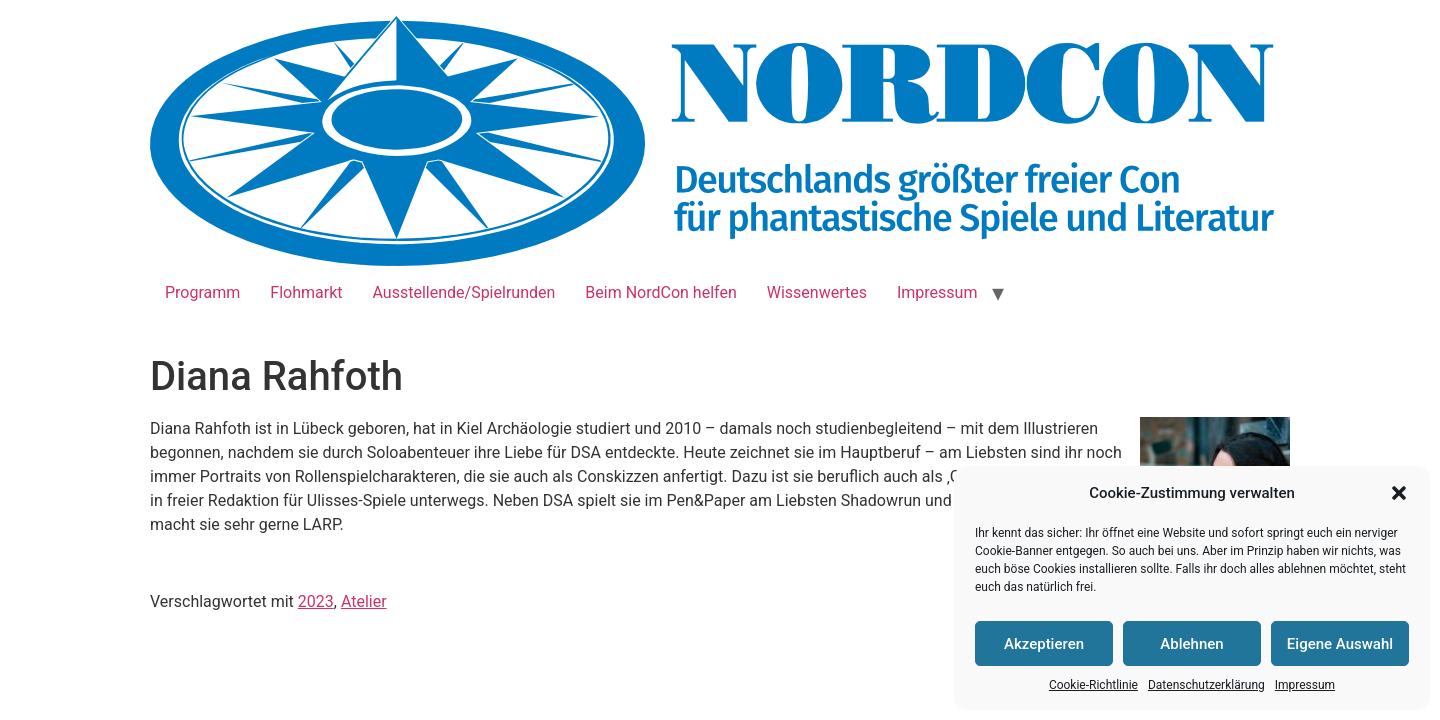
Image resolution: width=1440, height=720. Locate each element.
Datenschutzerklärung (1206, 685)
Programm (202, 292)
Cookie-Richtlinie (1093, 685)
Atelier (364, 601)
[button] (1399, 493)
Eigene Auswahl (1340, 644)
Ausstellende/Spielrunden (464, 292)
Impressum (1305, 685)
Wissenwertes (817, 292)
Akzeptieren (1044, 644)
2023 (316, 601)
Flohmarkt (306, 292)
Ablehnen (1191, 644)
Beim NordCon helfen (660, 292)
